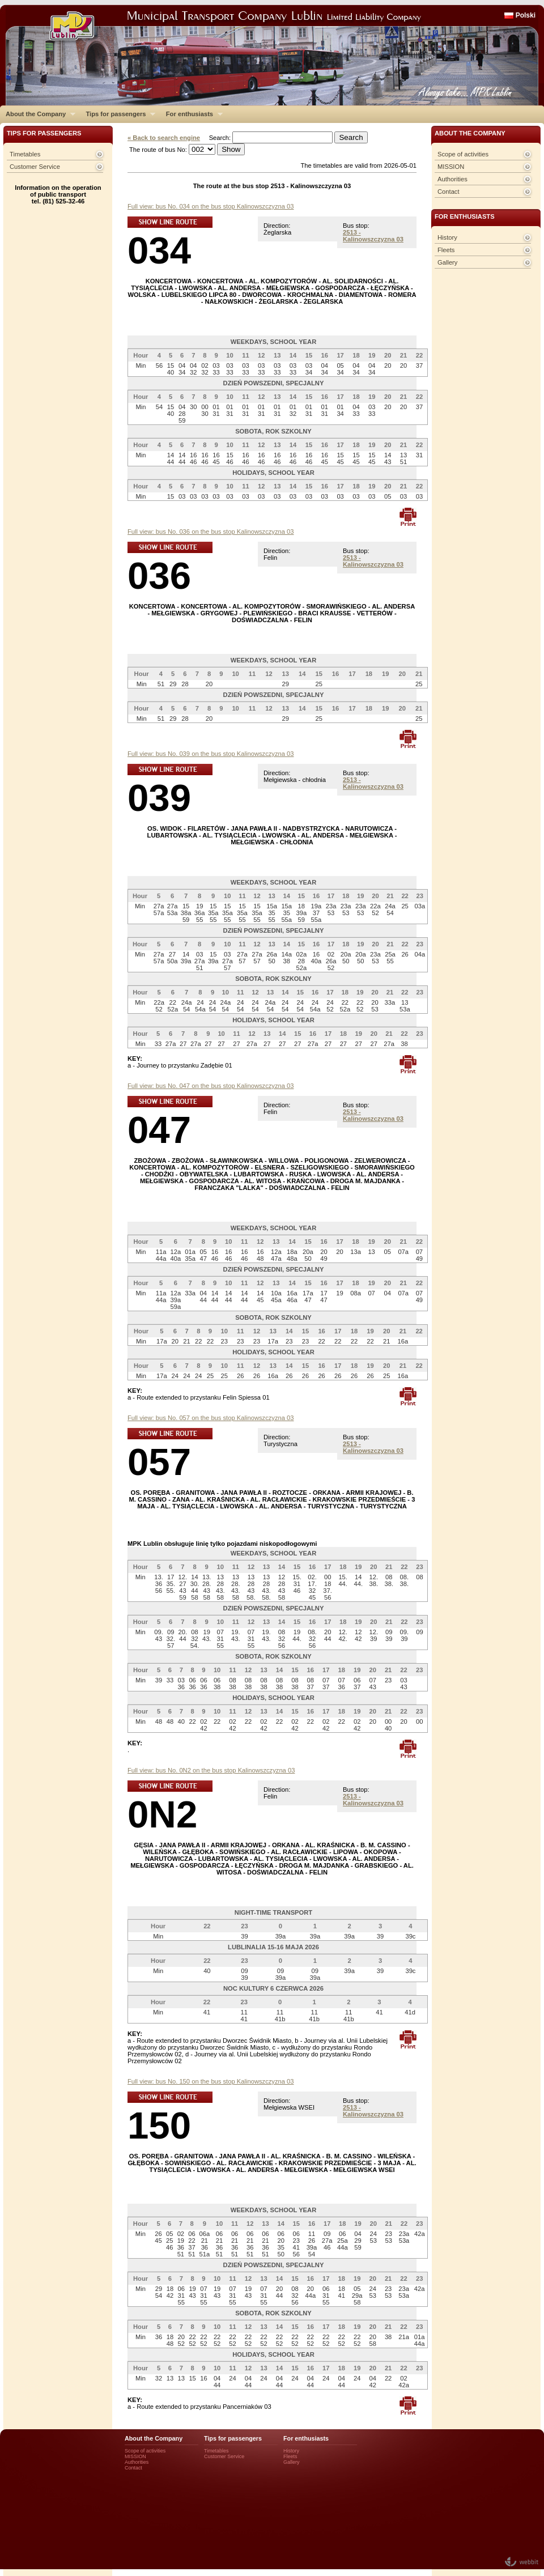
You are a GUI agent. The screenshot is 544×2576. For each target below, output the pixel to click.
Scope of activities (462, 154)
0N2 (162, 1814)
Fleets (445, 249)
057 (159, 1461)
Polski (526, 15)
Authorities (452, 179)
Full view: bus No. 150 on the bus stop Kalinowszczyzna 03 (211, 2081)
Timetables (25, 154)
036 (159, 575)
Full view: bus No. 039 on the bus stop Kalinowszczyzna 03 (211, 753)
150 (159, 2125)
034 (159, 250)
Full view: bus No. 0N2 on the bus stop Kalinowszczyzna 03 (211, 1770)
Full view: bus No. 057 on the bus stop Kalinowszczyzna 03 (211, 1417)
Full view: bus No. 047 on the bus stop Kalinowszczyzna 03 (211, 1085)
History (447, 237)
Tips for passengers (117, 113)
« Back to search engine (164, 137)
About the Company (37, 113)
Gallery (447, 262)
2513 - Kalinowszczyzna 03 (373, 236)
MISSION (450, 166)
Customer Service (35, 166)
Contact (448, 191)
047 (159, 1129)
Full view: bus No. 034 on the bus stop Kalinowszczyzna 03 (211, 206)
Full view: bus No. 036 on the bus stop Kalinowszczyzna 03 (211, 531)
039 (159, 797)
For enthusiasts (191, 113)
